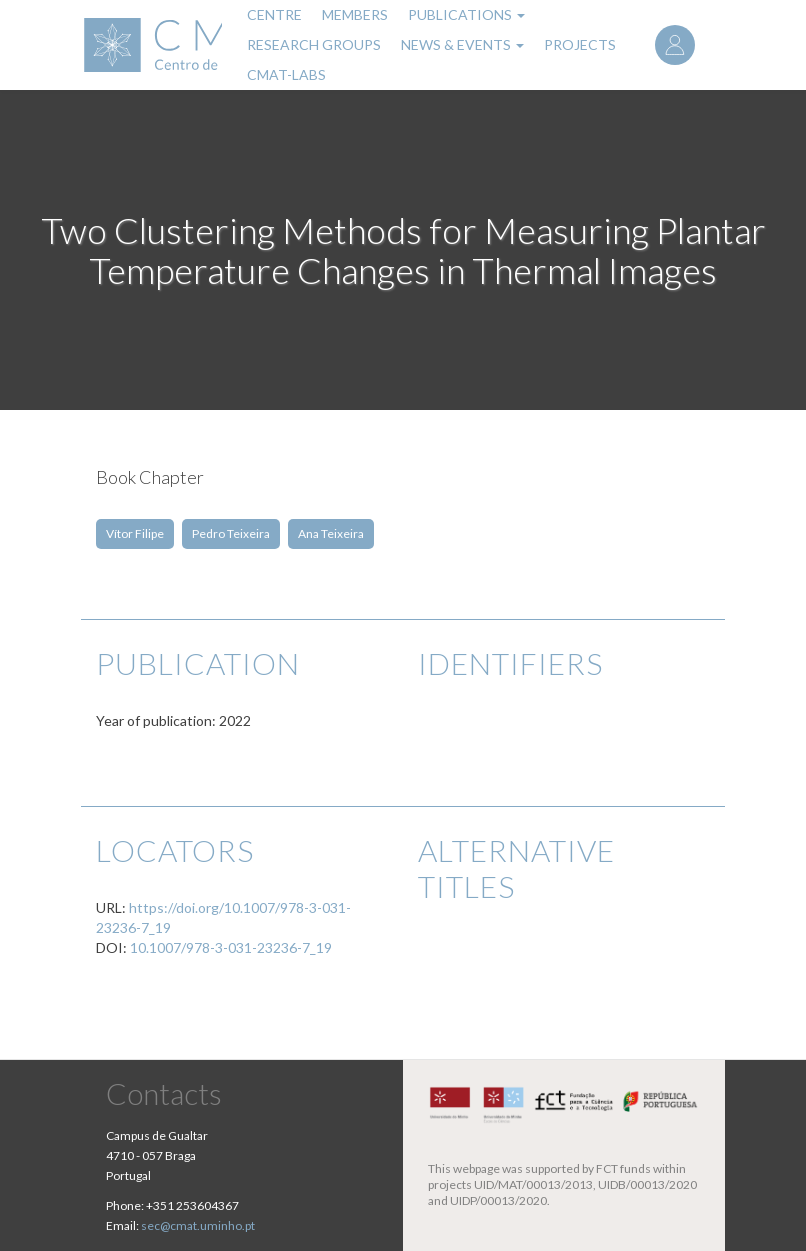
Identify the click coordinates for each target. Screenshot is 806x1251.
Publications (466, 14)
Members (355, 14)
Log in (675, 45)
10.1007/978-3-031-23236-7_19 (231, 947)
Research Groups (314, 44)
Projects (580, 44)
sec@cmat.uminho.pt (198, 1225)
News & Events (462, 44)
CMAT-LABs (286, 74)
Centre (274, 14)
